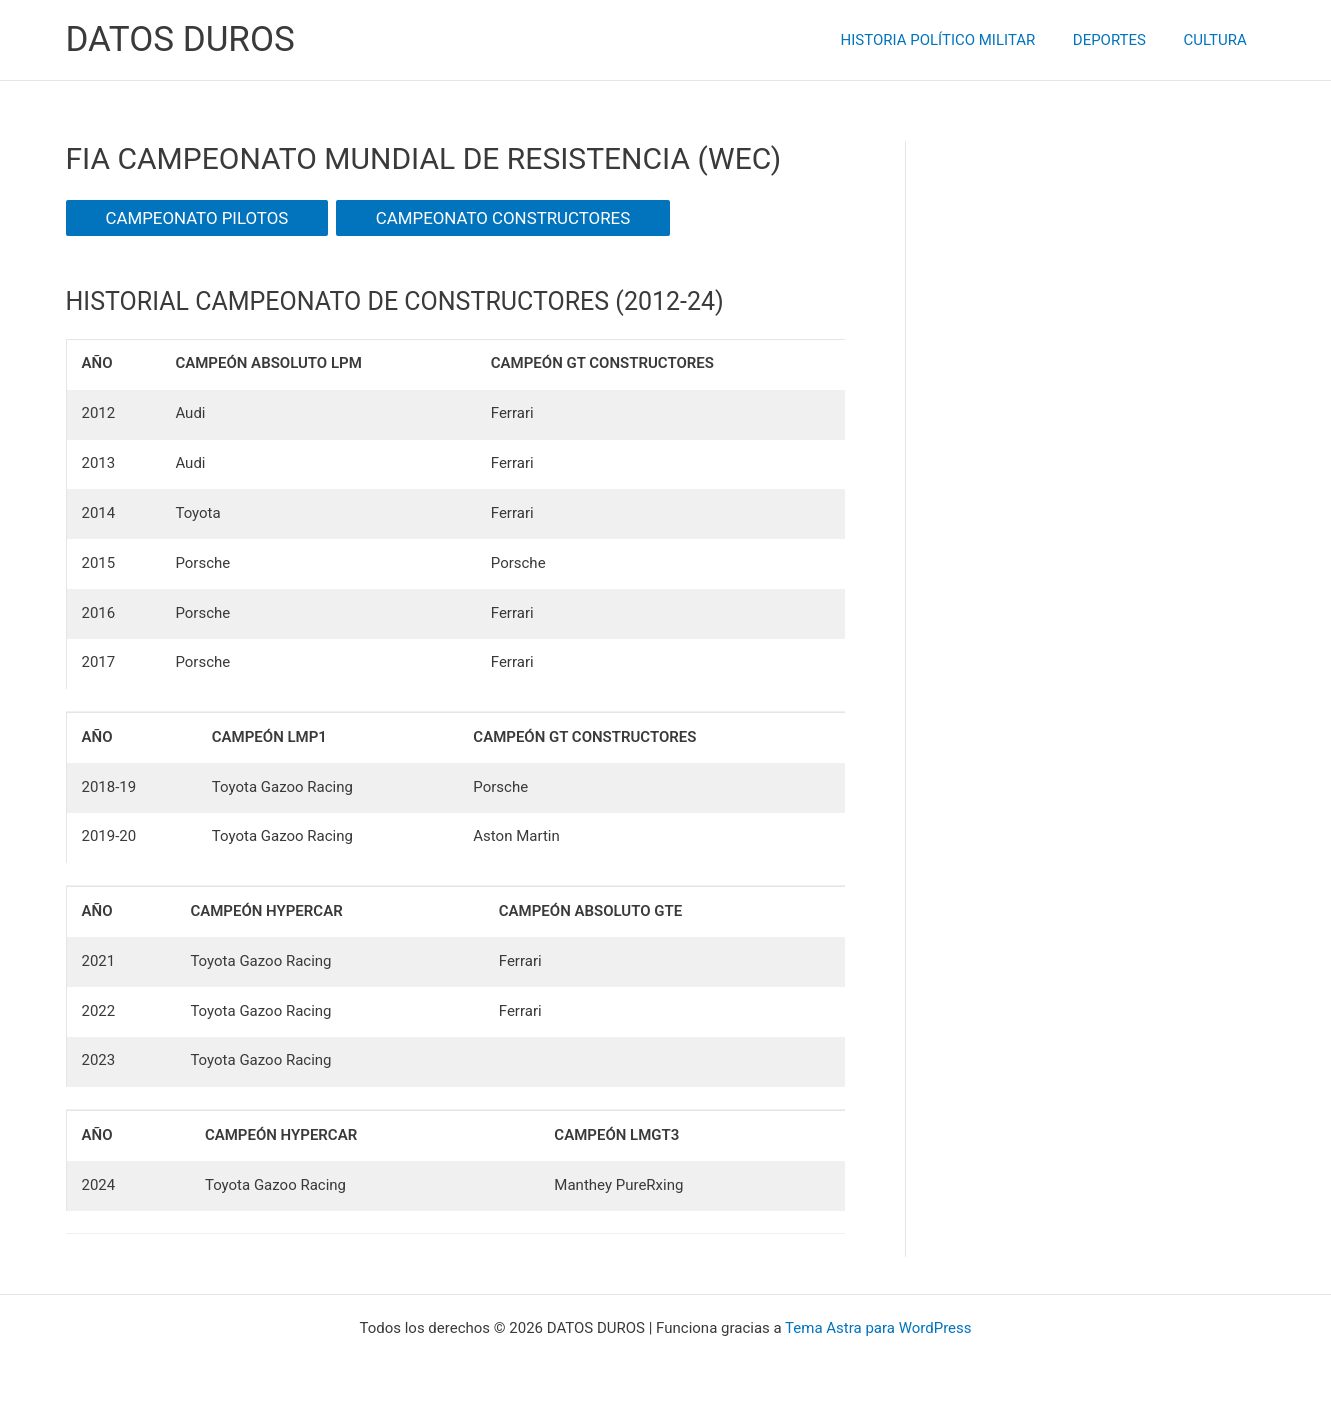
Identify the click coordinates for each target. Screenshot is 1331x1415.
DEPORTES (1120, 40)
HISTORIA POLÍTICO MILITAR (956, 40)
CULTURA (1218, 40)
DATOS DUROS (180, 39)
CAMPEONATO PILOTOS (197, 218)
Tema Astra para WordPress (878, 1328)
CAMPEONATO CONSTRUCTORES (503, 218)
